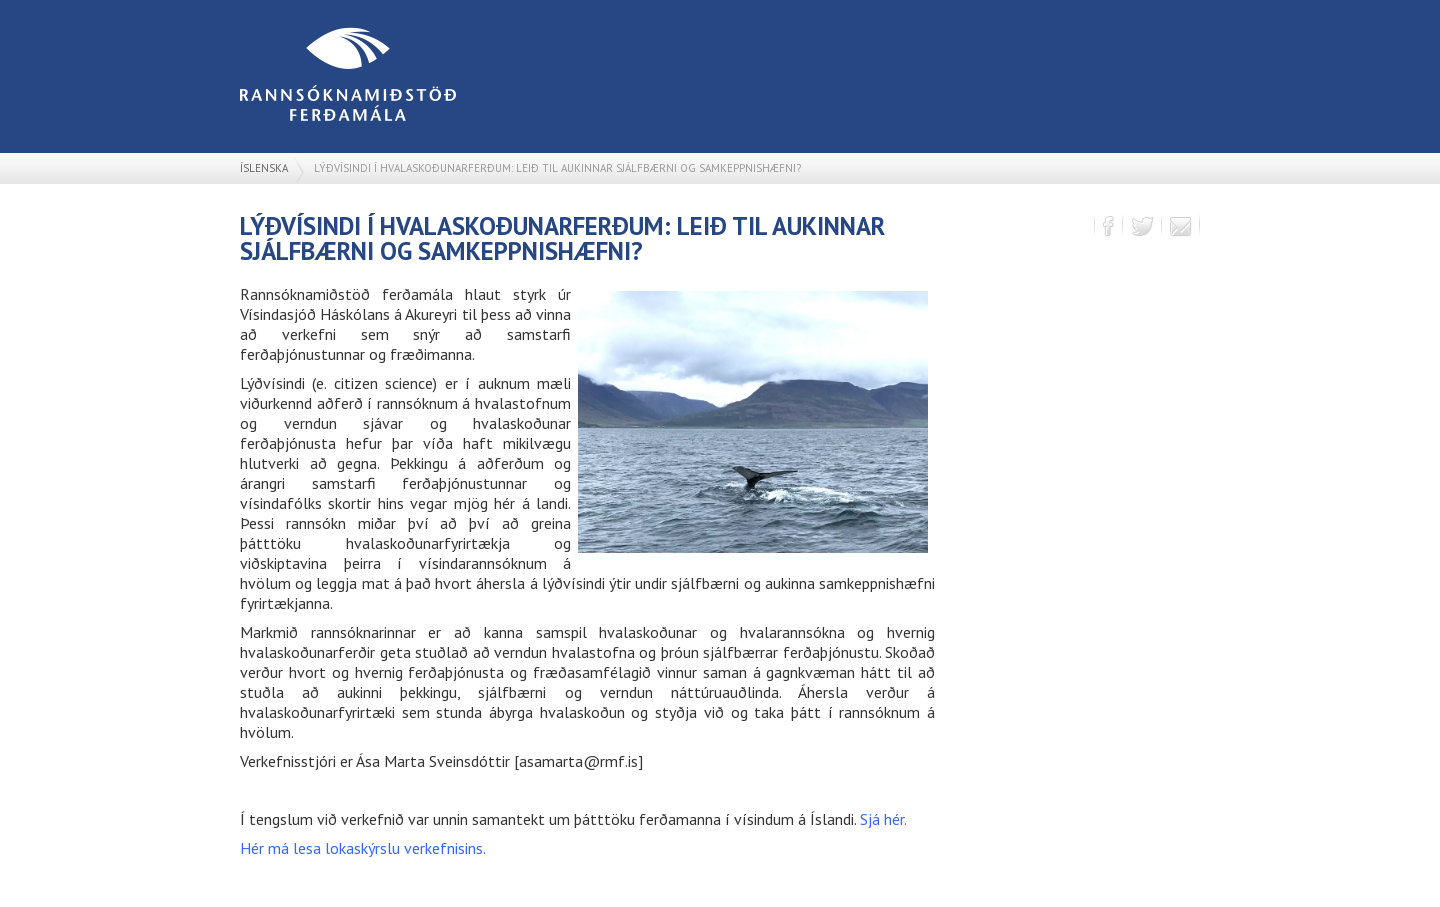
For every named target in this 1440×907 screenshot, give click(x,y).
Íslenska (264, 168)
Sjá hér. (883, 819)
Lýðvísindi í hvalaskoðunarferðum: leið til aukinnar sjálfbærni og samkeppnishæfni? (557, 168)
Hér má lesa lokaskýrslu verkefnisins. (363, 848)
